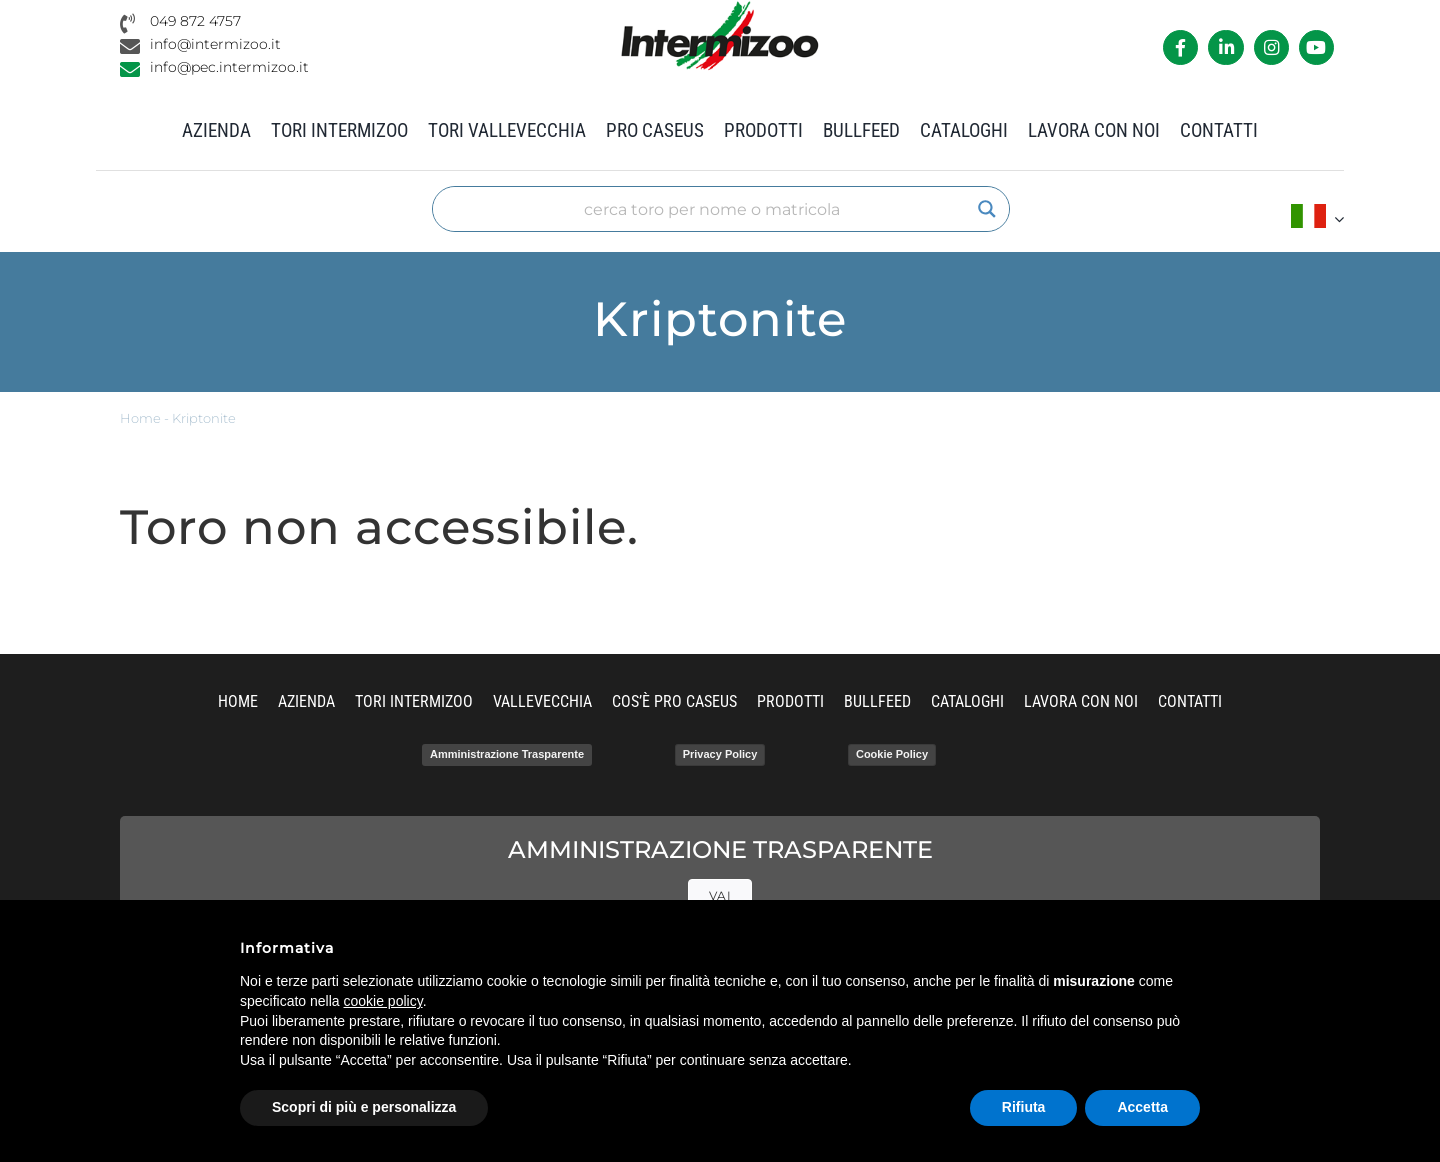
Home (140, 418)
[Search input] (712, 209)
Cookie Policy (892, 754)
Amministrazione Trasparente (507, 754)
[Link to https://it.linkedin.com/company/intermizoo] (1225, 47)
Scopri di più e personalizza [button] (364, 1107)
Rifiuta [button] (1024, 1107)
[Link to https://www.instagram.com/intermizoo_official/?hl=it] (1271, 47)
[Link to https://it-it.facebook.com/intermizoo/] (1180, 47)
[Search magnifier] (987, 209)
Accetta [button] (1142, 1107)
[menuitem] (1317, 218)
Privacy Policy (720, 754)
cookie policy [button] (383, 1001)
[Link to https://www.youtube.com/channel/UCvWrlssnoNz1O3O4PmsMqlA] (1316, 47)
